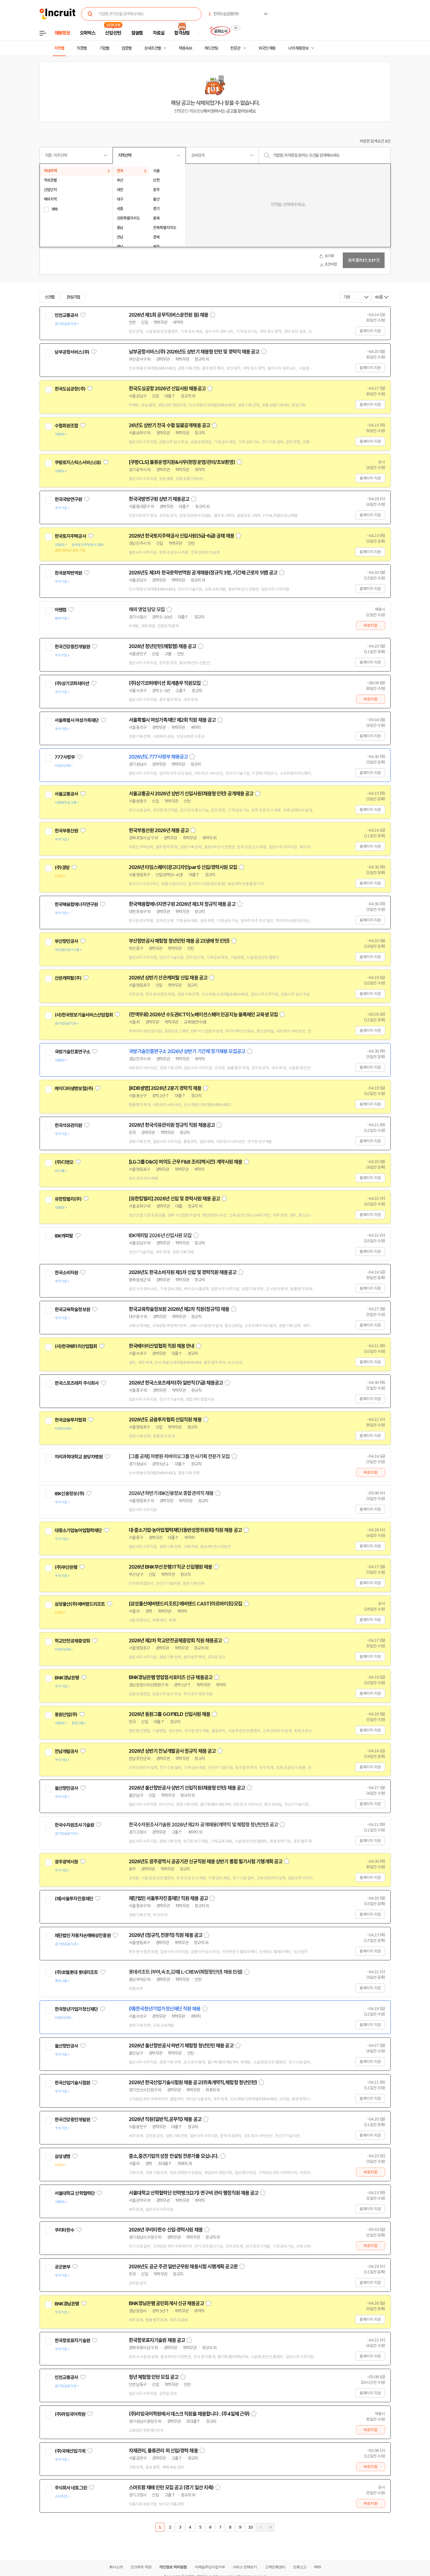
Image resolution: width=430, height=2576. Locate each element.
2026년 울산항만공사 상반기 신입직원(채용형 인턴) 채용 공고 (187, 1788)
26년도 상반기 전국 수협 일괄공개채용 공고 (169, 425)
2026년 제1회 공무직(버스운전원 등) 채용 (168, 315)
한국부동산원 (66, 831)
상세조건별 (152, 48)
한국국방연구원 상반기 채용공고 (159, 499)
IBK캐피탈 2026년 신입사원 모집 (160, 1235)
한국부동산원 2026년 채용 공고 (159, 830)
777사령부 (65, 757)
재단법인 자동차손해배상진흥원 (83, 1935)
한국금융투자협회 (70, 1420)
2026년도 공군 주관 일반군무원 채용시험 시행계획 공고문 (183, 2266)
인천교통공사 (66, 315)
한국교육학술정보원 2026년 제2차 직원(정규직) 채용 (179, 1309)
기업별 (104, 48)
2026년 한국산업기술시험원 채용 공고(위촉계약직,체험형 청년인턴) (193, 2082)
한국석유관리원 (68, 1125)
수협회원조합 (66, 426)
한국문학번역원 (68, 573)
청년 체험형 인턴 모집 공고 (154, 2377)
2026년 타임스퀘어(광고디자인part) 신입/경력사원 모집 (183, 867)
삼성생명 (63, 2156)
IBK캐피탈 (64, 1236)
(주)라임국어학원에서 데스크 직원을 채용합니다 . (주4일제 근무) (189, 2414)
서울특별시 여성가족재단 (77, 720)
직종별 (82, 48)
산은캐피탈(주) (68, 978)
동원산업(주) (66, 1714)
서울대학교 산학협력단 (75, 2193)
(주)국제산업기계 (70, 2451)
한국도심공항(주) (70, 389)
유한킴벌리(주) (68, 1199)
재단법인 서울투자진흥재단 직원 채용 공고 (168, 1898)
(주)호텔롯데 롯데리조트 (76, 1972)
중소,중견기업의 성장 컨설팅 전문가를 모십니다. (174, 2156)
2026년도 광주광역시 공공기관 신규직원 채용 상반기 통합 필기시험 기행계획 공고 (206, 1861)
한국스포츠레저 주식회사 (77, 1383)
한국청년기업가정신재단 (76, 2009)
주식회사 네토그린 (71, 2488)
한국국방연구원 (68, 499)
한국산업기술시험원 (72, 2083)
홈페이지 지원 (370, 330)
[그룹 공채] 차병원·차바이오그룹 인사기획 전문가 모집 (179, 1456)
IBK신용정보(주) (69, 1494)
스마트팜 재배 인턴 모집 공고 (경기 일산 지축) (171, 2487)
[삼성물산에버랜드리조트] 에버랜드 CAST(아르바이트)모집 (185, 1603)
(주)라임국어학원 (70, 2414)
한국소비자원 (66, 1273)
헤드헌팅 (211, 48)
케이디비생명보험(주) (74, 1088)
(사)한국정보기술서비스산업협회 (84, 1015)
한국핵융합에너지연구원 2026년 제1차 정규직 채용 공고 (182, 904)
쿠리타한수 (64, 2230)
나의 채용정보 (298, 48)
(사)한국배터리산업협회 (76, 1346)
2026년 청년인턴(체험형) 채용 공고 (162, 646)
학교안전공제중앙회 (72, 1641)
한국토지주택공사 (70, 536)
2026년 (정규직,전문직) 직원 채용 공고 (165, 1935)
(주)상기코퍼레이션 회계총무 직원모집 (165, 683)
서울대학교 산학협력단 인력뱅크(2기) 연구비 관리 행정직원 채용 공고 (194, 2193)
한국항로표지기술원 (72, 2340)
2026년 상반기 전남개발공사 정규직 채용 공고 (172, 1751)
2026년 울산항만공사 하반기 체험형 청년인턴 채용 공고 (181, 2045)
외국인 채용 (266, 48)
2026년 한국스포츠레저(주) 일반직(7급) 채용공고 (176, 1383)
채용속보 (185, 48)
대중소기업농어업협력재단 (78, 1530)
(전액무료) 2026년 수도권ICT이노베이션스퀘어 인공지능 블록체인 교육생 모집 (203, 1014)
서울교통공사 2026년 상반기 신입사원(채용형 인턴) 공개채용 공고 (191, 793)
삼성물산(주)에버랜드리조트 (80, 1604)
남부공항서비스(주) (72, 352)
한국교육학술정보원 (72, 1309)
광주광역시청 (66, 1862)
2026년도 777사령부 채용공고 (158, 756)
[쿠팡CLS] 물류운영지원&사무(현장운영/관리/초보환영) (182, 462)
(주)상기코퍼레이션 (72, 683)
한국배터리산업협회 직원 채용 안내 (162, 1346)
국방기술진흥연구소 (72, 1052)
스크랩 (50, 297)
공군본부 (63, 2267)
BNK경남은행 (67, 1678)
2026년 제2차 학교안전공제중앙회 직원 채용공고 (175, 1640)
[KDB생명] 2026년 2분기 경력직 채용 (165, 1088)
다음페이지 (260, 2527)
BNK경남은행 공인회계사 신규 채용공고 (166, 2303)
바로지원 (370, 625)
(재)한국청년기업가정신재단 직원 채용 (165, 2009)
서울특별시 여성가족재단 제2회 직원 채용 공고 (172, 720)
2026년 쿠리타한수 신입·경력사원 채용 (166, 2229)
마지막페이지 (270, 2527)
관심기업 (73, 297)
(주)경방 (62, 868)
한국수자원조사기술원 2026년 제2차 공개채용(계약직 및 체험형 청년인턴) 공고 (203, 1824)
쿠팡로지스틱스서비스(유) (78, 462)
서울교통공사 (66, 794)
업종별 (127, 48)
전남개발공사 (66, 1751)
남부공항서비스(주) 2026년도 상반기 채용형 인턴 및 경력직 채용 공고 (194, 351)
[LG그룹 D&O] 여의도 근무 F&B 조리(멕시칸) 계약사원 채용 (185, 1162)
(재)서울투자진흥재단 (74, 1899)
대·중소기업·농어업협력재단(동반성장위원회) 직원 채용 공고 (185, 1530)
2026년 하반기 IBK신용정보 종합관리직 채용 (171, 1493)
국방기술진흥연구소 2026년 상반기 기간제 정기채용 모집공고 (187, 1051)
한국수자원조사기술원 (74, 1825)
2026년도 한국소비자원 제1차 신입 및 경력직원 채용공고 (182, 1272)
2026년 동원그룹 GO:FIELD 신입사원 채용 (169, 1714)
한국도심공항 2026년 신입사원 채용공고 (167, 388)
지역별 (59, 48)
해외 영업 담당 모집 (147, 609)
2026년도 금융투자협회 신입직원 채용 (165, 1419)
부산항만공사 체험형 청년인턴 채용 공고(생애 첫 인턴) (179, 941)
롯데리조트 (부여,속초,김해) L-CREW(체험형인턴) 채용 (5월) (186, 1972)
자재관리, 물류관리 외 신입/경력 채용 (163, 2450)
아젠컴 (60, 610)
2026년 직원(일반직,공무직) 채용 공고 (165, 2119)
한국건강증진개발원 (72, 647)
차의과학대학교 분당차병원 (79, 1457)
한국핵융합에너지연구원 (76, 904)
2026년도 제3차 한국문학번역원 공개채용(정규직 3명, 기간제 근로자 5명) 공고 (203, 572)
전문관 (235, 48)
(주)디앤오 (64, 1162)
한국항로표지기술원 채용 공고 (157, 2340)
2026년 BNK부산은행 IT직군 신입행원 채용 (170, 1567)
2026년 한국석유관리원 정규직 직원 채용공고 (172, 1125)
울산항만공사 (66, 1788)
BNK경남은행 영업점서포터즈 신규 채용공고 (170, 1677)
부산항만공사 (66, 941)
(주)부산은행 (66, 1567)
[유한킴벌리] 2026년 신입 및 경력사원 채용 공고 (174, 1198)
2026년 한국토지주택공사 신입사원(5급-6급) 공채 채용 (181, 536)
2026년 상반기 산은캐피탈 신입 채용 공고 (168, 977)
